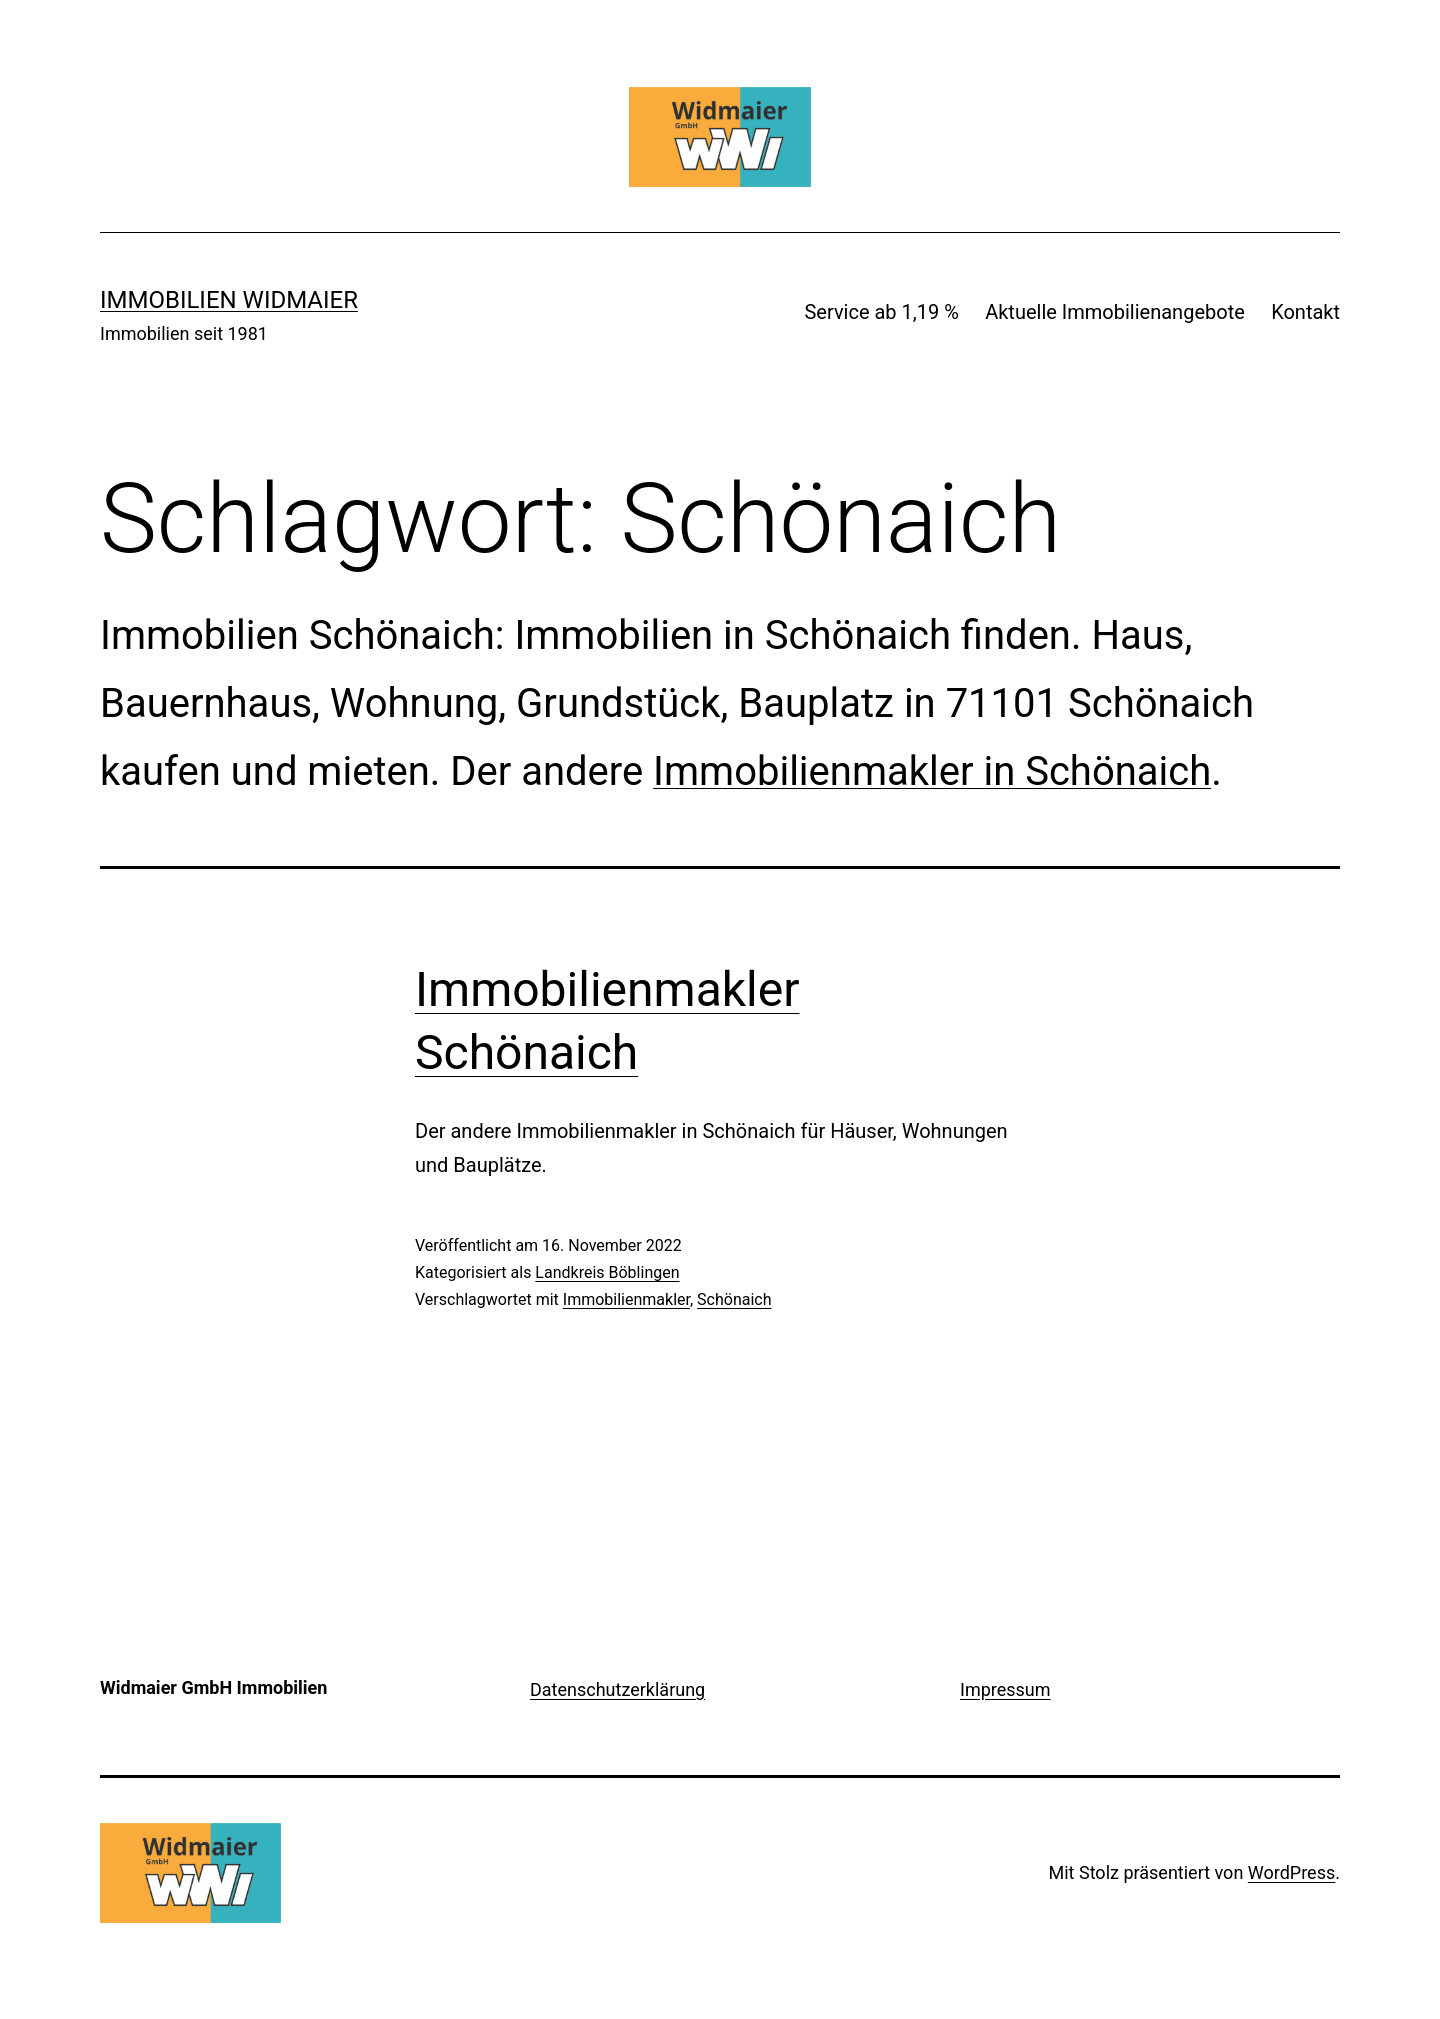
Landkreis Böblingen (607, 1272)
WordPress (1291, 1872)
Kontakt (1305, 312)
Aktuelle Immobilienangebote (1115, 312)
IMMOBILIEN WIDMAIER (229, 300)
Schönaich (734, 1299)
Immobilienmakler (626, 1299)
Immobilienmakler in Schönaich (932, 771)
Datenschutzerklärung (617, 1689)
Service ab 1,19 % (881, 312)
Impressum (1005, 1689)
